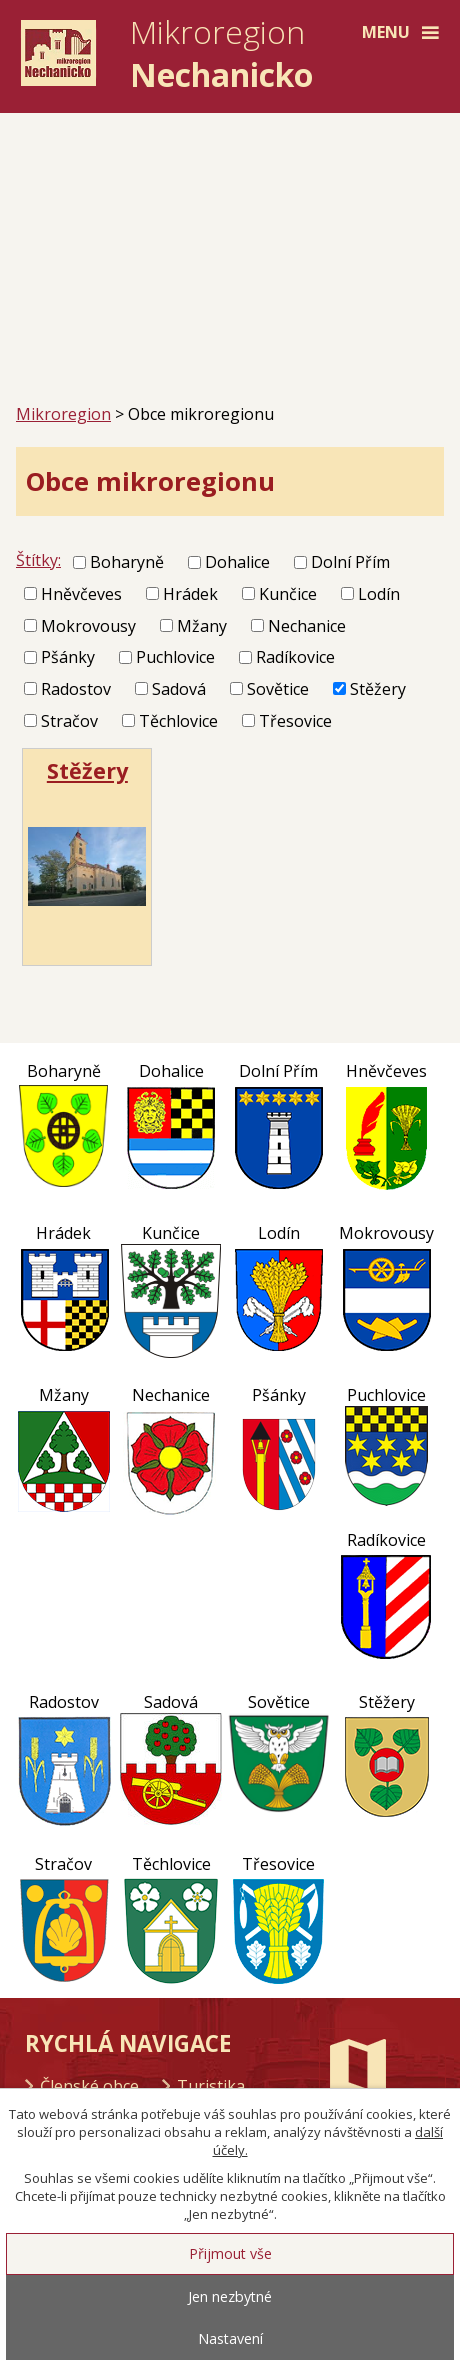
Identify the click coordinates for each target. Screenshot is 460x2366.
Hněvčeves (81, 594)
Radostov (76, 689)
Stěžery (378, 689)
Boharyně (127, 562)
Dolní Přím (350, 562)
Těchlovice (178, 721)
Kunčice (288, 594)
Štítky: (38, 560)
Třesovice (295, 721)
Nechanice (307, 625)
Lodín (379, 594)
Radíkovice (295, 657)
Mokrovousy (88, 625)
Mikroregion (63, 414)
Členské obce (89, 2086)
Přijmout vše (230, 2253)
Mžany (202, 625)
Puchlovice (175, 657)
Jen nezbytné (230, 2296)
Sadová (179, 689)
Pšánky (68, 657)
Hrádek (190, 594)
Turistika (211, 2086)
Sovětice (278, 689)
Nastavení (230, 2338)
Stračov (69, 721)
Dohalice (237, 562)
